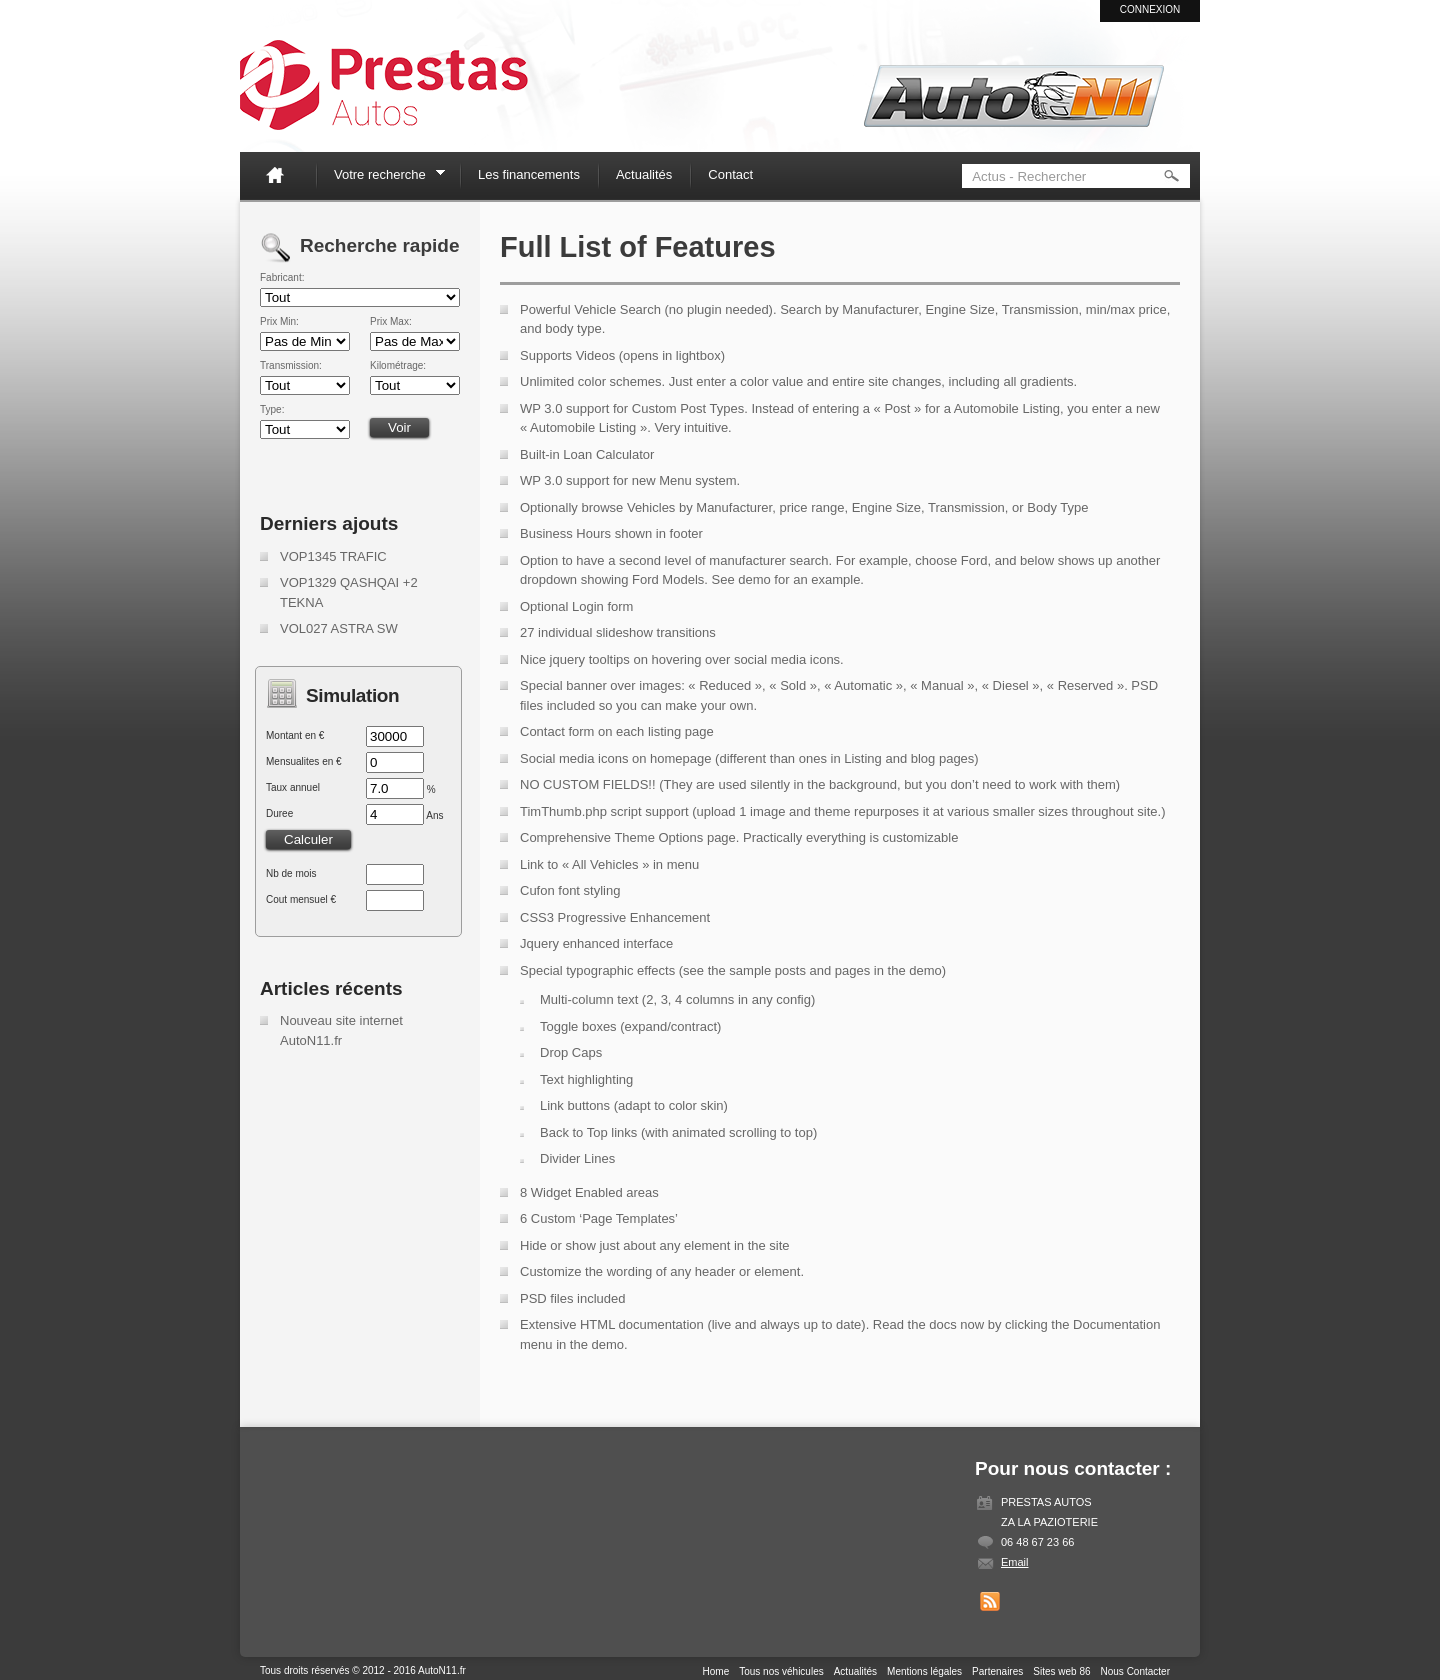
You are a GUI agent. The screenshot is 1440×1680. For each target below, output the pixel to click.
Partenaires (997, 1671)
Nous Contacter (1135, 1671)
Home (283, 174)
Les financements (529, 174)
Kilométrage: (398, 366)
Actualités (644, 174)
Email (1015, 1562)
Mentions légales (924, 1671)
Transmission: (291, 366)
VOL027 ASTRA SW (339, 628)
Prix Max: (391, 322)
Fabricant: (282, 278)
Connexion (1150, 9)
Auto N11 (384, 85)
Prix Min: (279, 322)
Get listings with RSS (990, 1602)
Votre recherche (383, 177)
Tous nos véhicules (781, 1671)
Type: (272, 410)
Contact (730, 174)
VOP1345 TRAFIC (333, 556)
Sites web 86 (1061, 1671)
